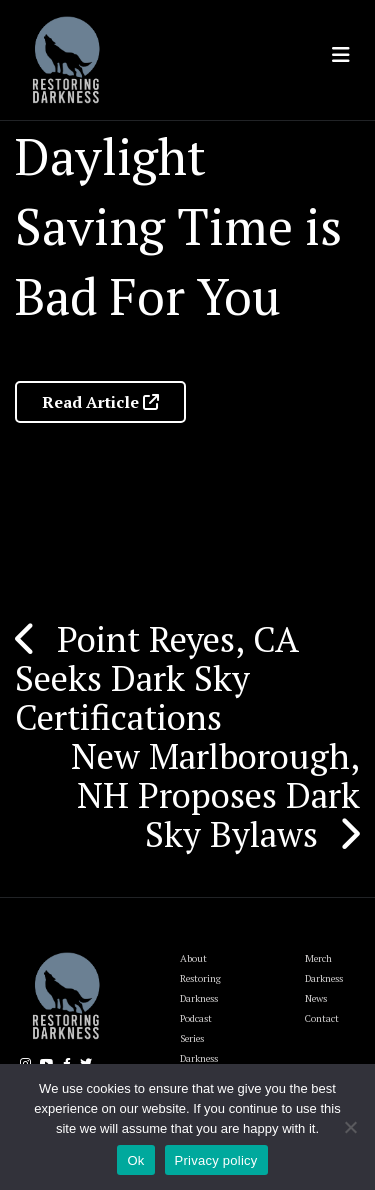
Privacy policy (216, 1160)
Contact (322, 1018)
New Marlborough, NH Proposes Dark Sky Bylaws (215, 795)
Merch (318, 958)
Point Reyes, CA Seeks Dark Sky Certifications (156, 678)
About (193, 958)
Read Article (100, 402)
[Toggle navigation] (341, 55)
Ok (135, 1160)
